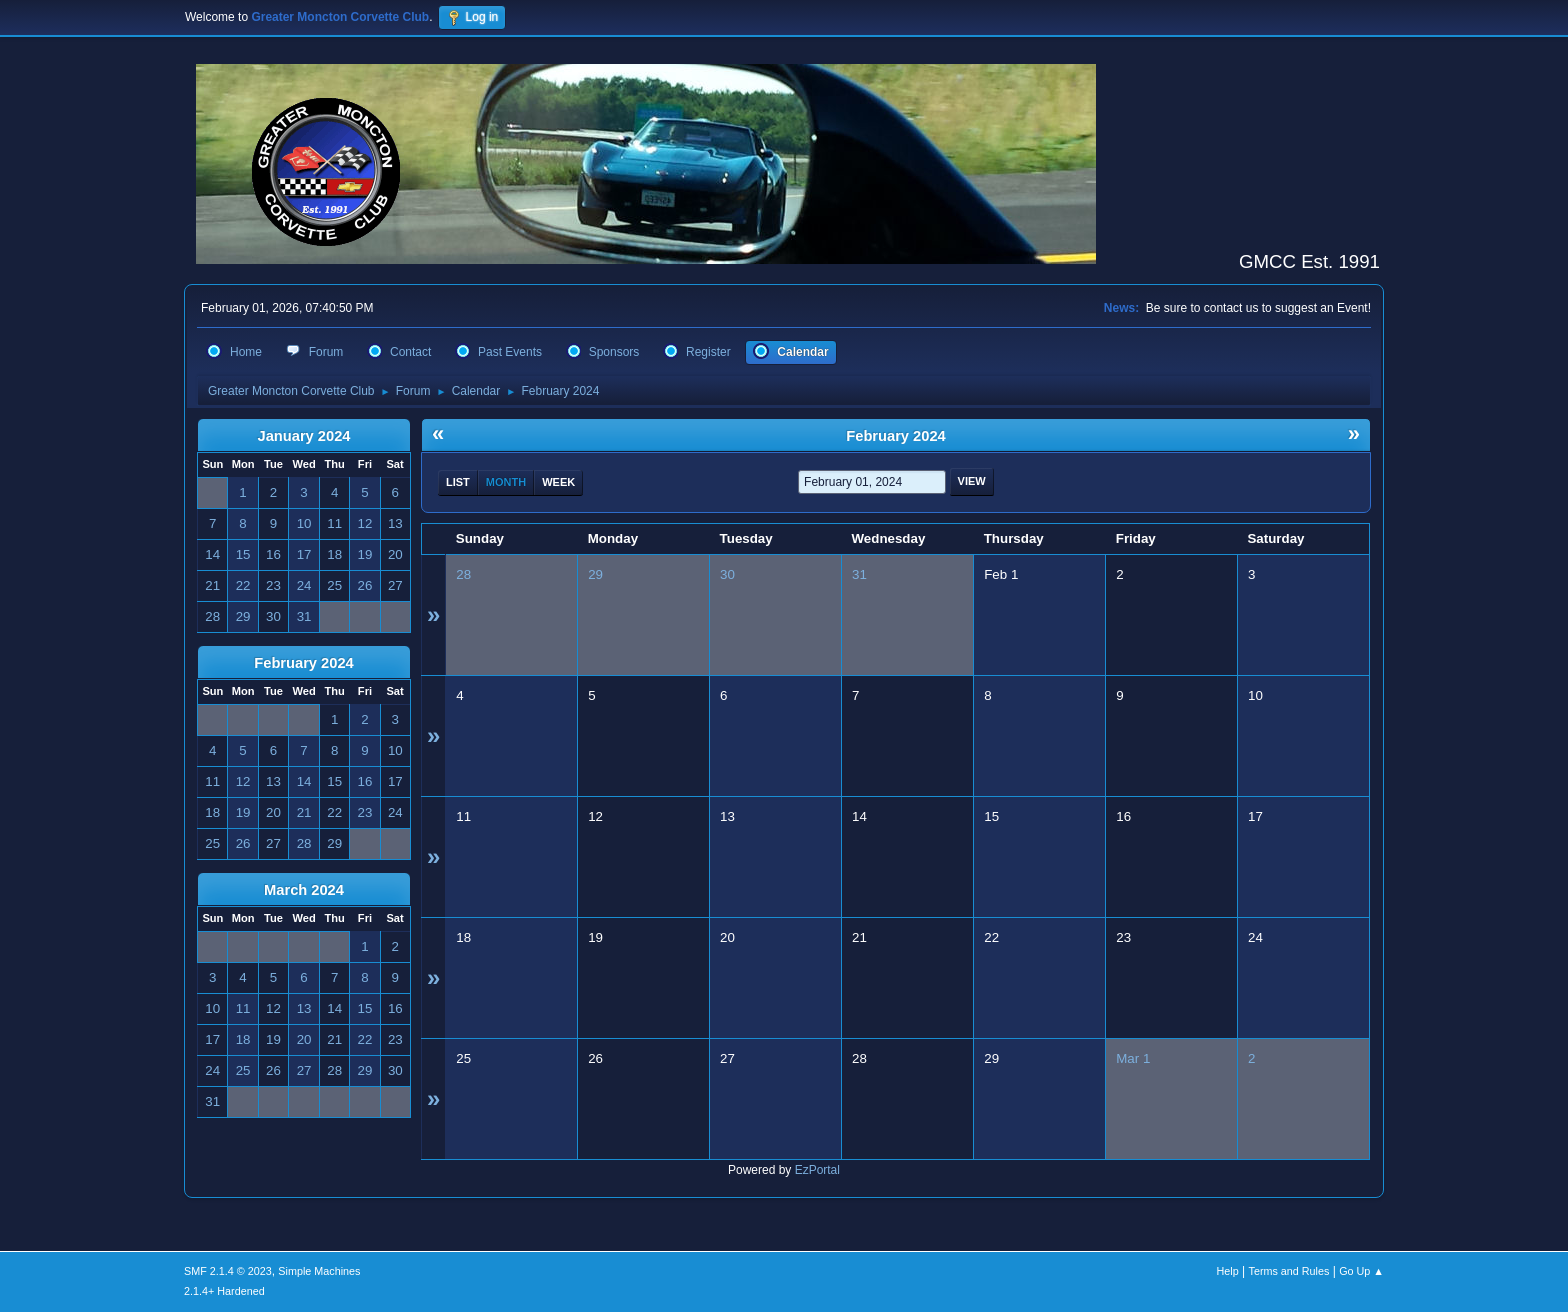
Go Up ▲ (1361, 1271)
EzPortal (817, 1170)
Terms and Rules (1289, 1271)
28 (463, 574)
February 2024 (303, 663)
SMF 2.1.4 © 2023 (228, 1271)
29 (595, 574)
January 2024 (304, 436)
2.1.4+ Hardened (224, 1291)
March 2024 (304, 890)
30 (727, 574)
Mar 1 (1133, 1058)
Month (506, 482)
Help (1228, 1271)
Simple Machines (319, 1271)
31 (859, 574)
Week (558, 482)
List (458, 482)
